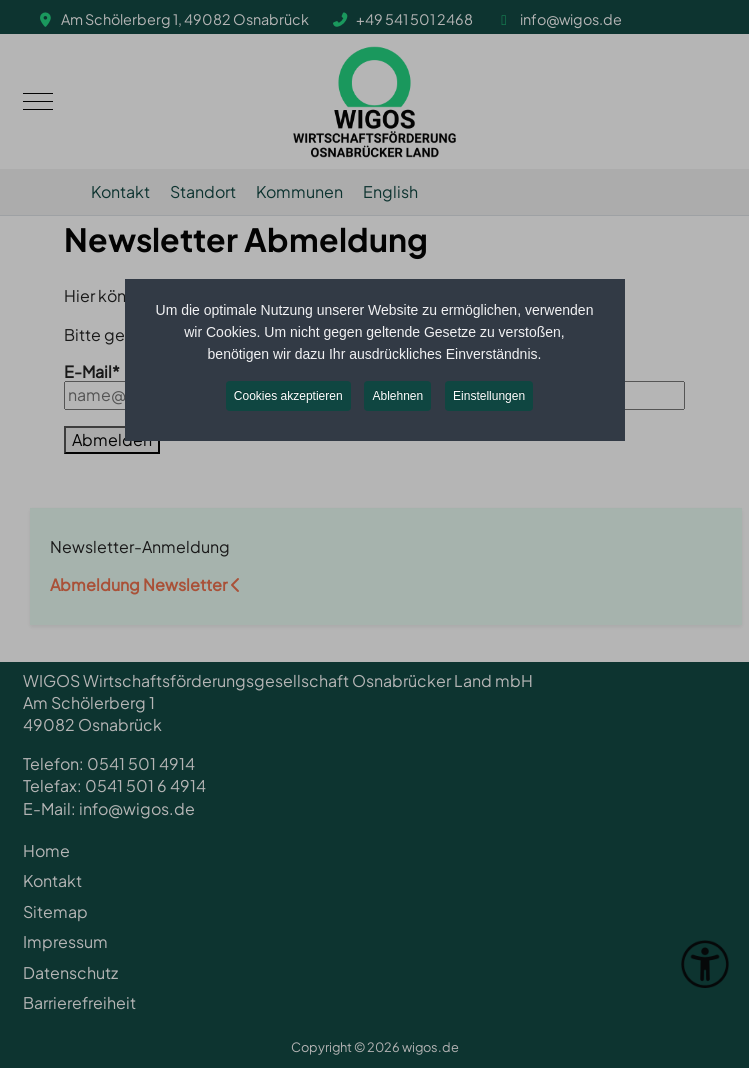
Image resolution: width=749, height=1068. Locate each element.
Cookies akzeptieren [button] (288, 396)
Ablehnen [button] (397, 396)
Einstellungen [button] (489, 396)
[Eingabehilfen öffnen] (705, 964)
